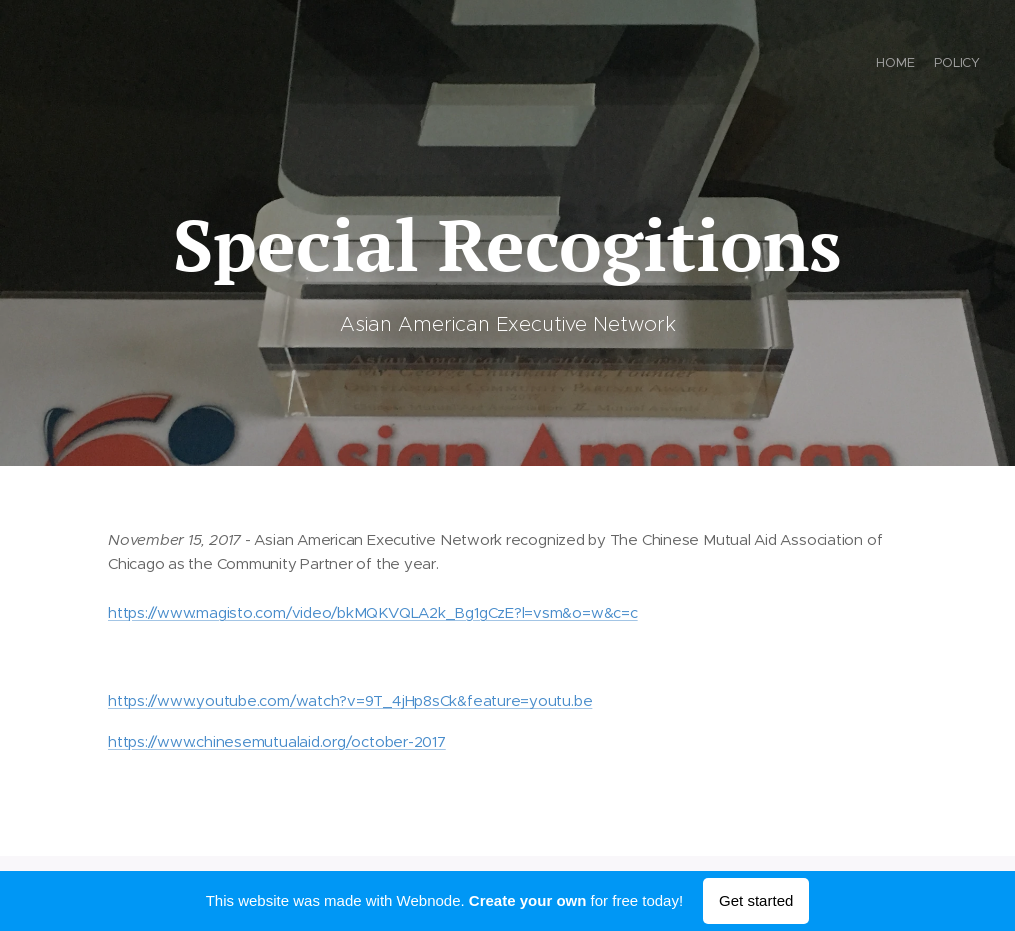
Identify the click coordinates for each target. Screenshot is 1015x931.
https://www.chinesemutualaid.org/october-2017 (277, 740)
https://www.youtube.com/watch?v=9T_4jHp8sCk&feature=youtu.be (350, 700)
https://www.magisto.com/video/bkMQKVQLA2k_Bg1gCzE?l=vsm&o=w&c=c (373, 611)
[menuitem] (962, 65)
